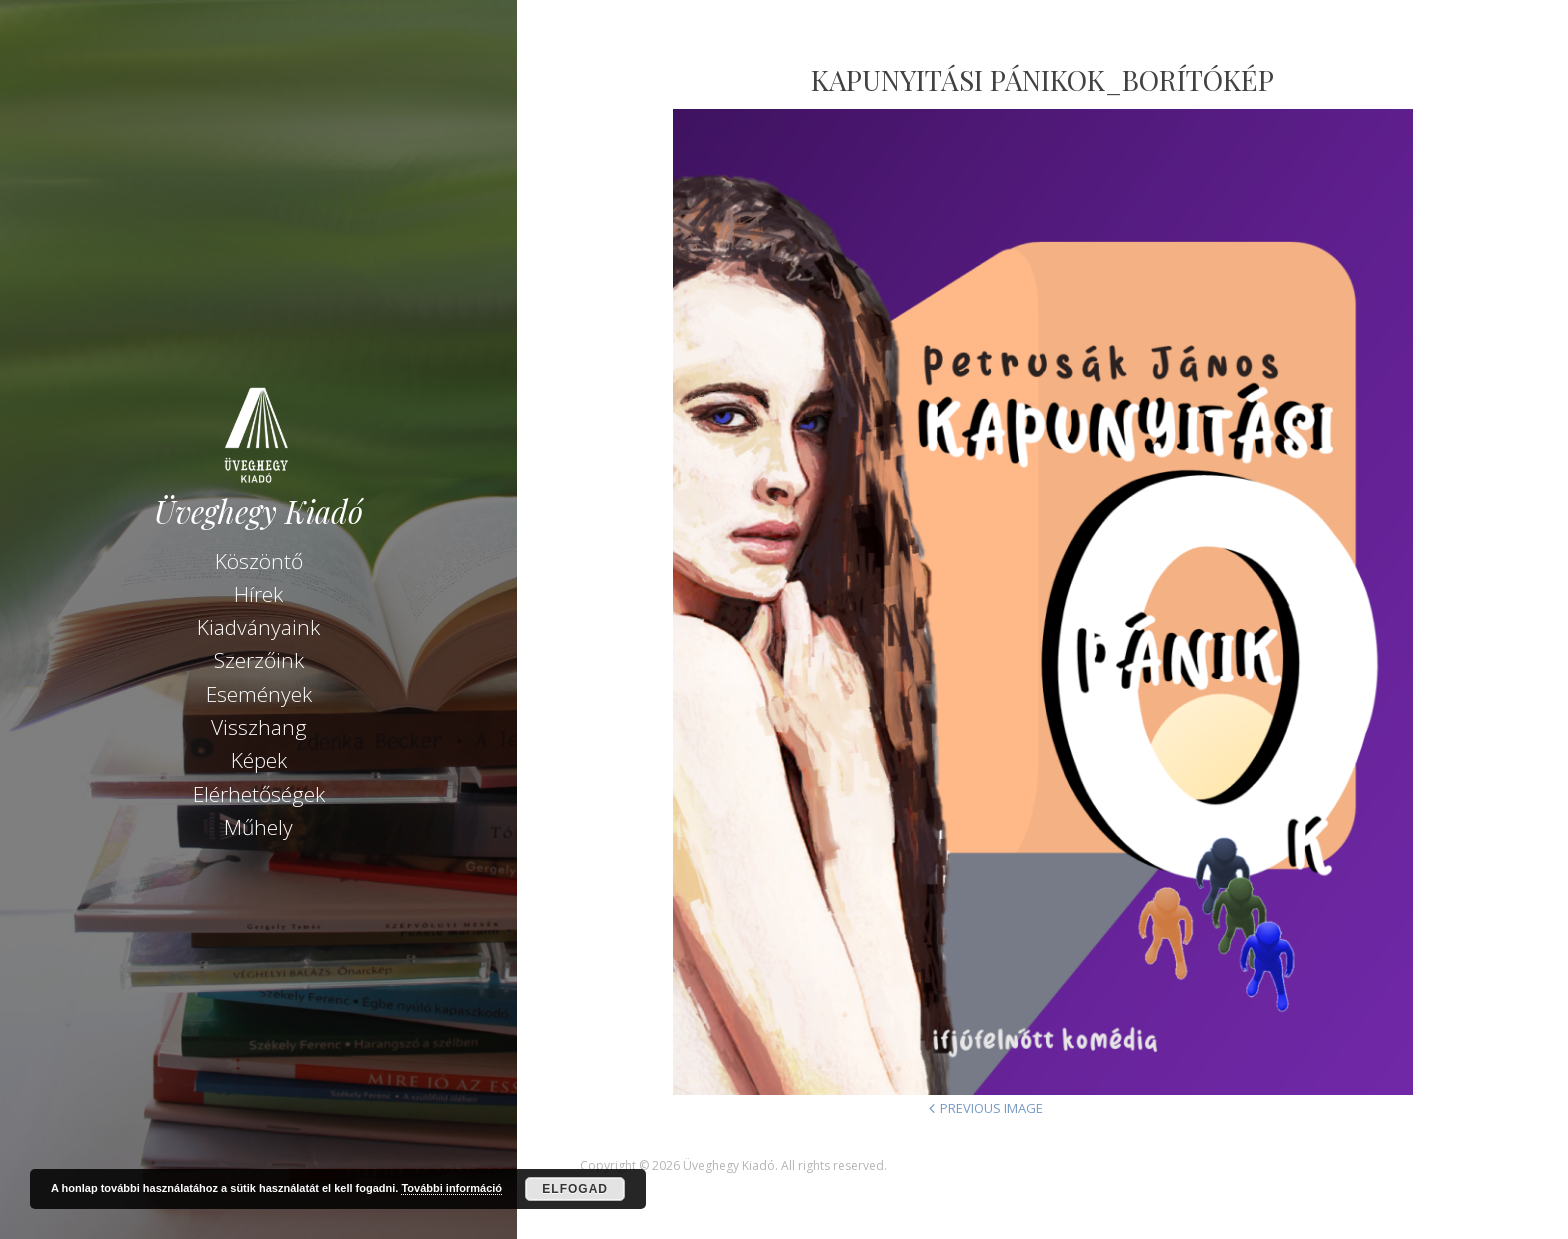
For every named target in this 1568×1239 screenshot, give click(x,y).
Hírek (258, 594)
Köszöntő (259, 561)
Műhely (258, 827)
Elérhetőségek (259, 794)
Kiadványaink (258, 627)
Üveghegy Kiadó (258, 511)
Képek (259, 760)
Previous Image (991, 1108)
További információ (451, 1188)
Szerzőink (259, 660)
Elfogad (575, 1189)
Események (259, 694)
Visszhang (259, 727)
